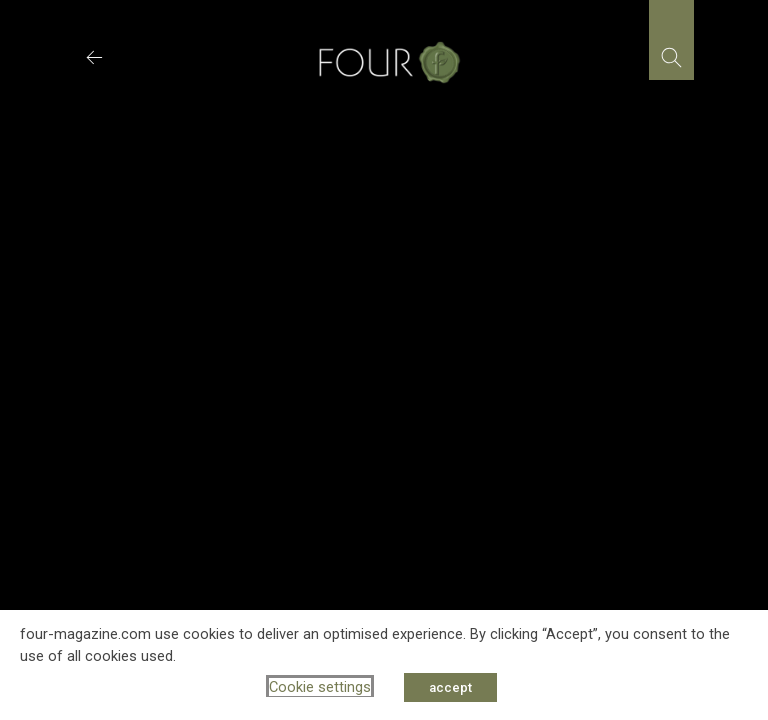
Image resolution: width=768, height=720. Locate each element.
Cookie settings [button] (320, 687)
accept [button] (450, 687)
